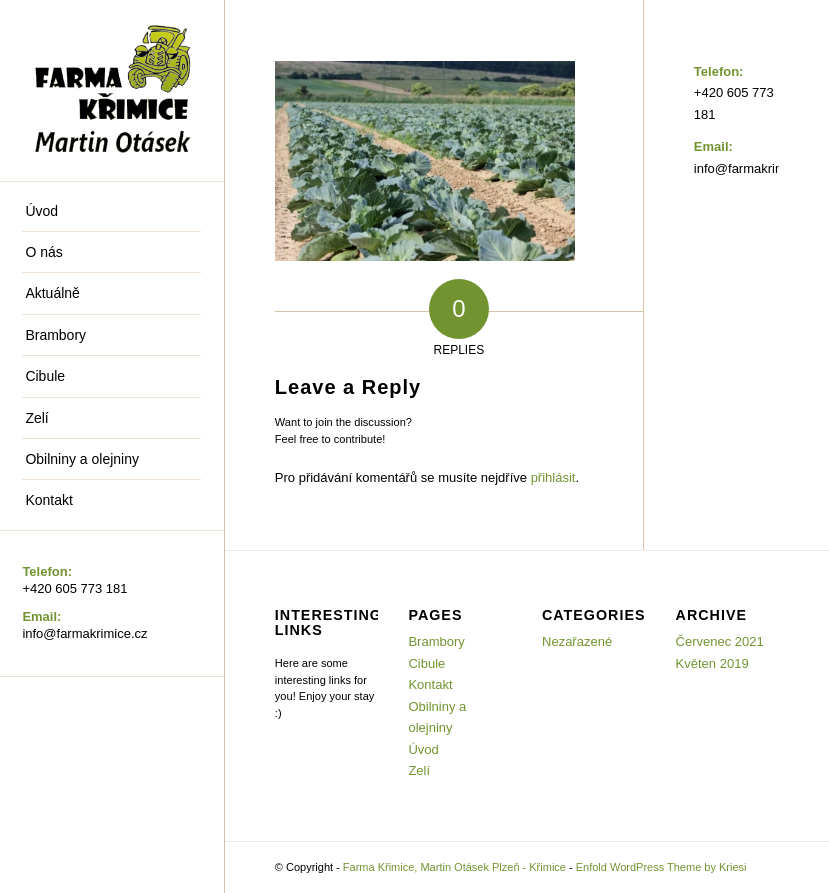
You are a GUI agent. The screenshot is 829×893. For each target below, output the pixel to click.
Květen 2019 (712, 663)
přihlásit (553, 477)
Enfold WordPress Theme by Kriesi (661, 867)
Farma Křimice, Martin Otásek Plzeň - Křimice (454, 867)
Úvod (423, 749)
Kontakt (430, 684)
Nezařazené (577, 641)
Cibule (426, 663)
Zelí (419, 770)
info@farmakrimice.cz (84, 633)
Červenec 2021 (720, 641)
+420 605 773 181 (74, 588)
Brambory (436, 641)
